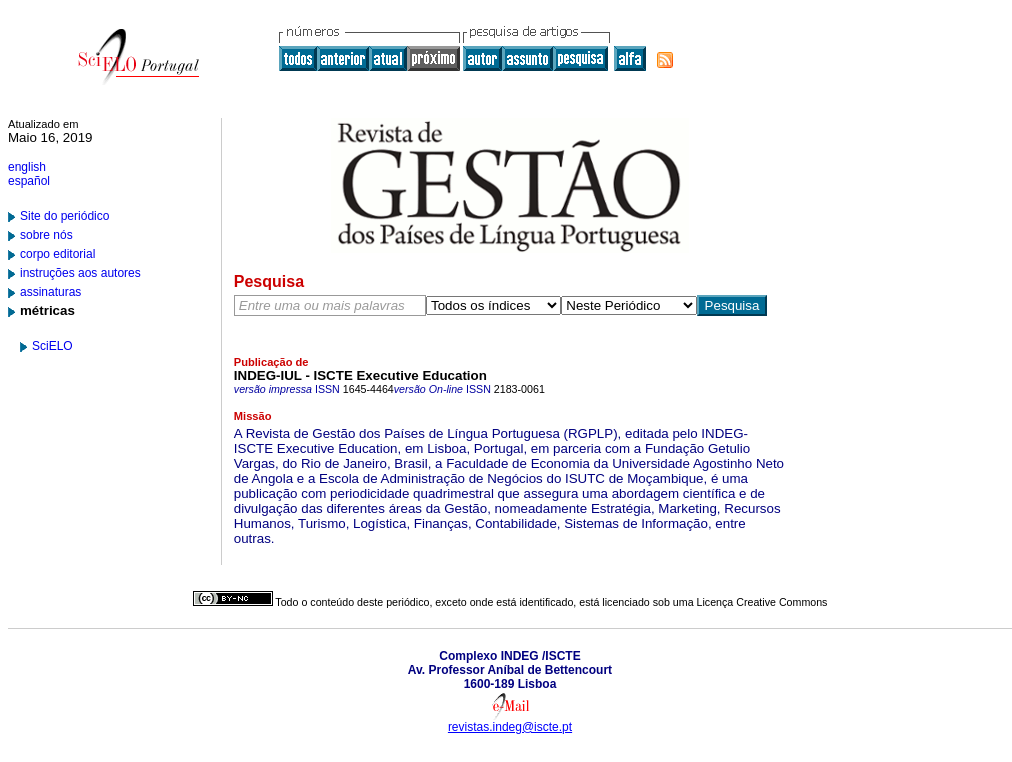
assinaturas (50, 292)
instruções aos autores (80, 273)
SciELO (52, 346)
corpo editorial (57, 254)
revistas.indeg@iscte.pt (510, 727)
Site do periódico (64, 216)
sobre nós (46, 235)
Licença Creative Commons (762, 602)
